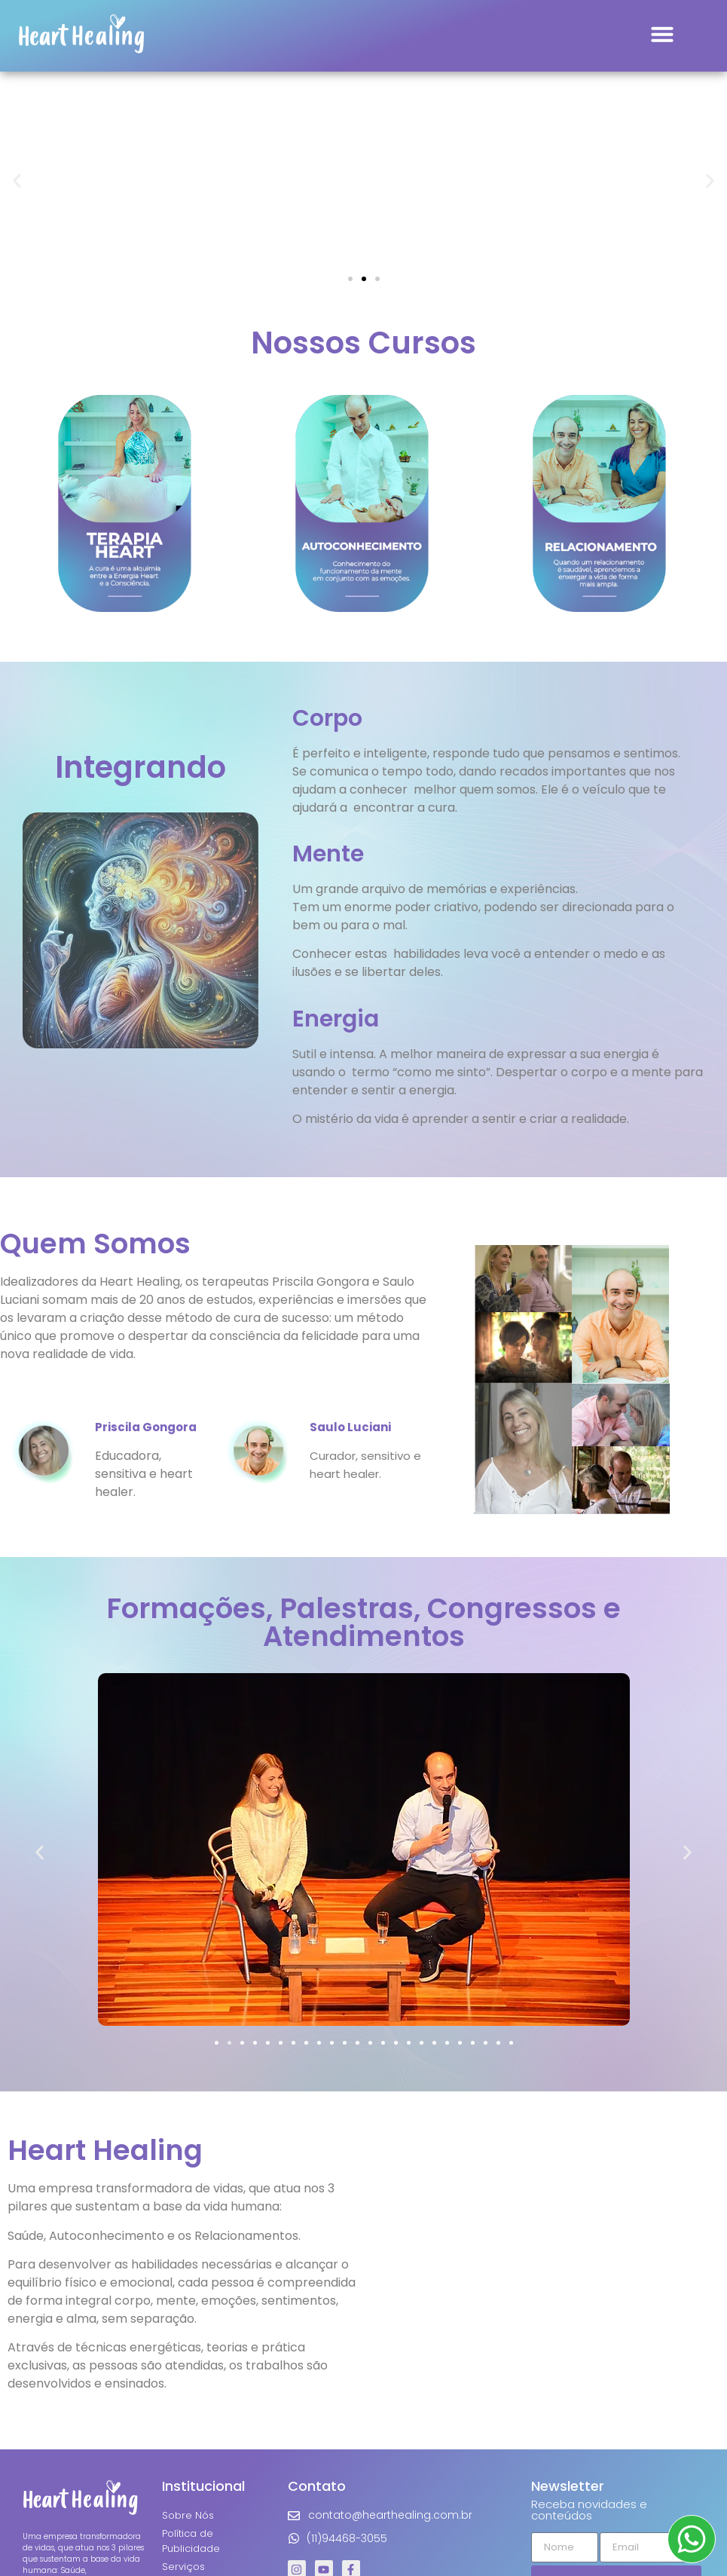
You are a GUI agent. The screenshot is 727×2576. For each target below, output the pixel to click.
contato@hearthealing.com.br (390, 2514)
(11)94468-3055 (347, 2538)
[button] (662, 34)
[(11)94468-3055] (294, 2538)
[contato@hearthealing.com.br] (294, 2516)
